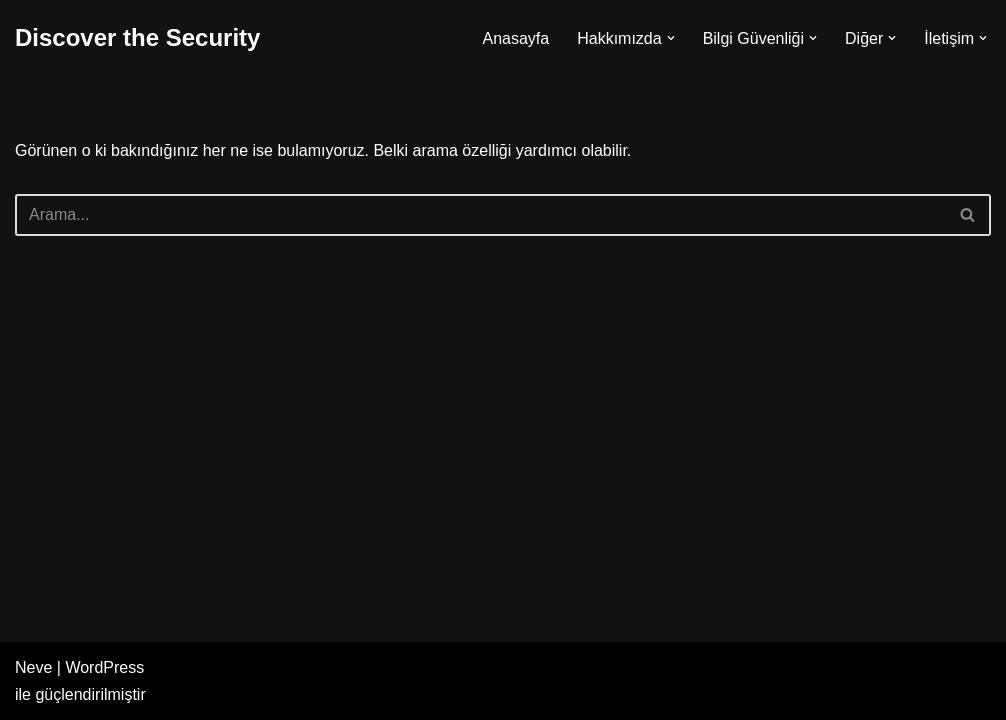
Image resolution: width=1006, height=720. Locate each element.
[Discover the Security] (137, 38)
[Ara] (480, 215)
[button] (671, 38)
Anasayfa (515, 38)
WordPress (104, 667)
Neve (33, 667)
